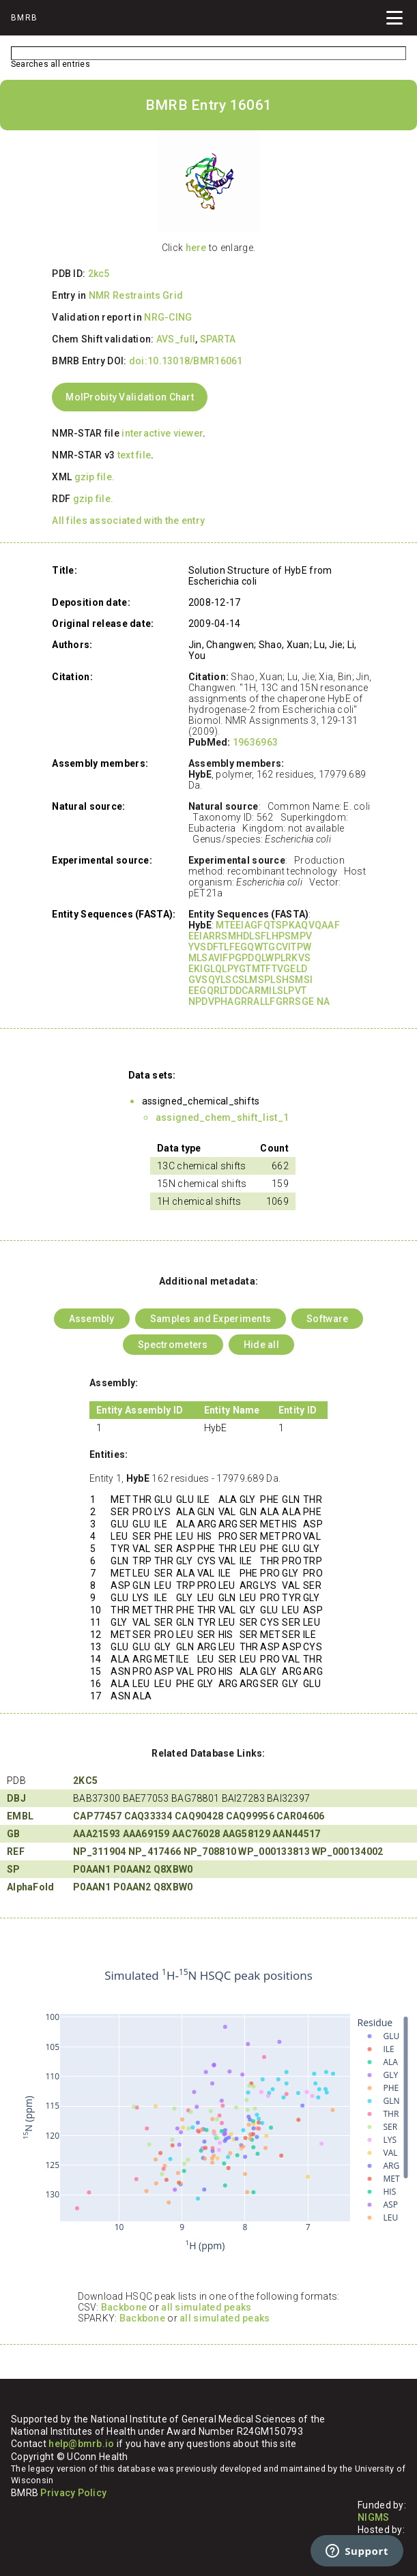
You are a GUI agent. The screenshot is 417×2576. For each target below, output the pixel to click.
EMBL (20, 1816)
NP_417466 (155, 1851)
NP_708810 (210, 1851)
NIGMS (373, 2517)
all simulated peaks (206, 2307)
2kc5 (99, 273)
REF (16, 1851)
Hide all (261, 1344)
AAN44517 (296, 1833)
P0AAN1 (92, 1869)
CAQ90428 (199, 1816)
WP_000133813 (273, 1851)
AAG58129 (246, 1833)
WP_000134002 (347, 1851)
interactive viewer (162, 433)
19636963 (255, 742)
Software (327, 1318)
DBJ (16, 1798)
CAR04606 (300, 1816)
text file (134, 455)
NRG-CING (168, 317)
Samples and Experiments (210, 1318)
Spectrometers (173, 1344)
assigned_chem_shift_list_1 (222, 1117)
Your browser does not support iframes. (208, 2110)
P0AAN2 (132, 1869)
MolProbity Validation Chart (130, 397)
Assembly (92, 1318)
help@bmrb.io (81, 2443)
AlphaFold (31, 1887)
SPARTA (218, 339)
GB (13, 1833)
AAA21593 (96, 1833)
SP (13, 1869)
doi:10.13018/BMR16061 (186, 360)
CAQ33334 (148, 1816)
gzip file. (94, 476)
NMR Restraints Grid (136, 295)
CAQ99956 (250, 1816)
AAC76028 (196, 1833)
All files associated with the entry (128, 520)
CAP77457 (97, 1816)
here (196, 247)
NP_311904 (99, 1851)
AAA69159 (146, 1833)
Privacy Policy (73, 2492)
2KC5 (85, 1780)
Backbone (124, 2307)
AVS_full (175, 339)
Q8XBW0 (173, 1869)
